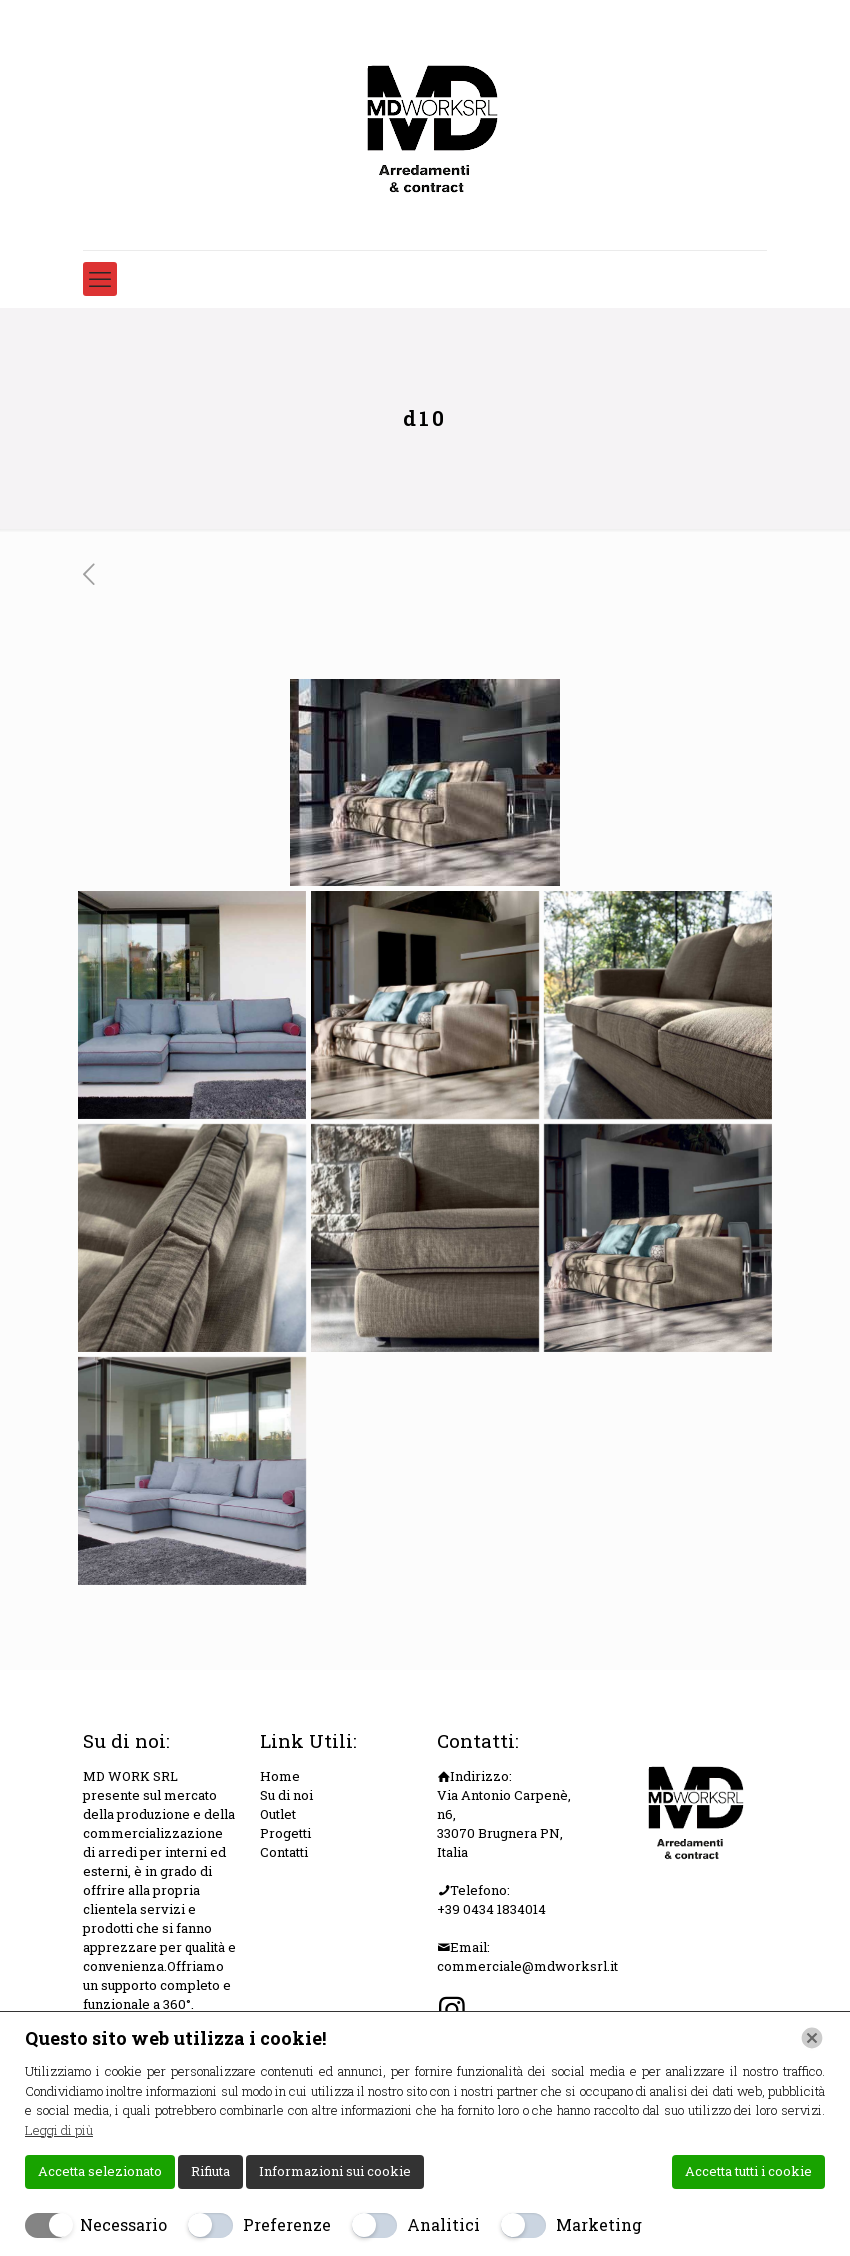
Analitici (443, 2224)
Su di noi (286, 1795)
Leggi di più (59, 2130)
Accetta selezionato (100, 2171)
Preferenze (287, 2224)
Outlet (278, 1814)
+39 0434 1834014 (491, 1909)
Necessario (123, 2224)
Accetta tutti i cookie (748, 2171)
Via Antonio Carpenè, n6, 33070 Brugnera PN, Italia (504, 1823)
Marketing (599, 2224)
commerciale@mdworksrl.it (527, 1966)
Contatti (284, 1852)
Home (280, 1776)
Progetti (285, 1833)
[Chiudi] (812, 2038)
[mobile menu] (100, 279)
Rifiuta (210, 2171)
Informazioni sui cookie (335, 2171)
